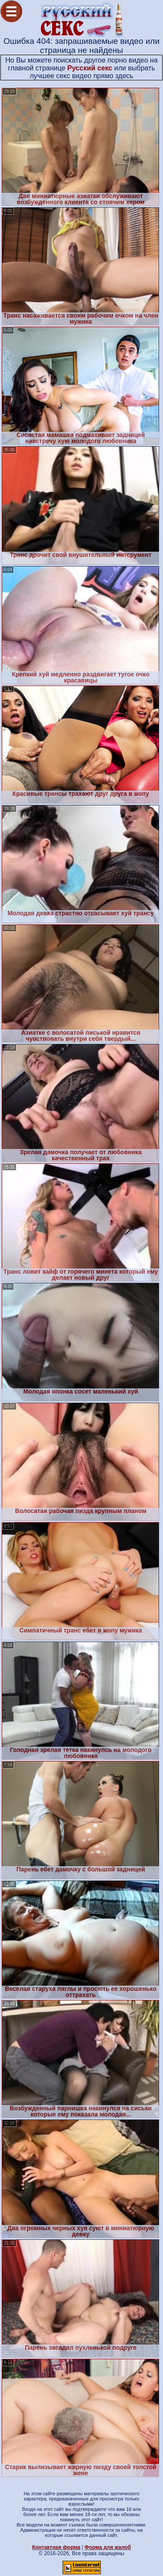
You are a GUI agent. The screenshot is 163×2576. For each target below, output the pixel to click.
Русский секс (90, 68)
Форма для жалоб (108, 2547)
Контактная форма (56, 2547)
